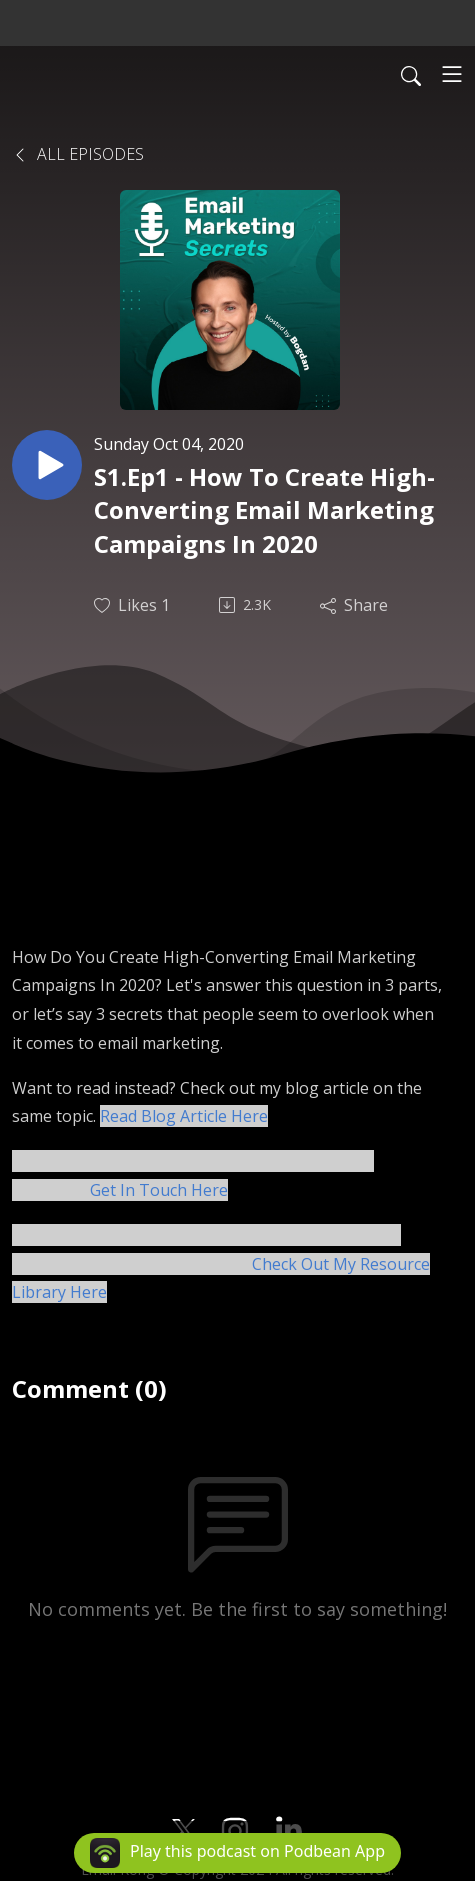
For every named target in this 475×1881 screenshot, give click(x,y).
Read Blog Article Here (184, 1116)
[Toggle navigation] (452, 74)
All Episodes (78, 154)
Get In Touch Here (159, 1190)
